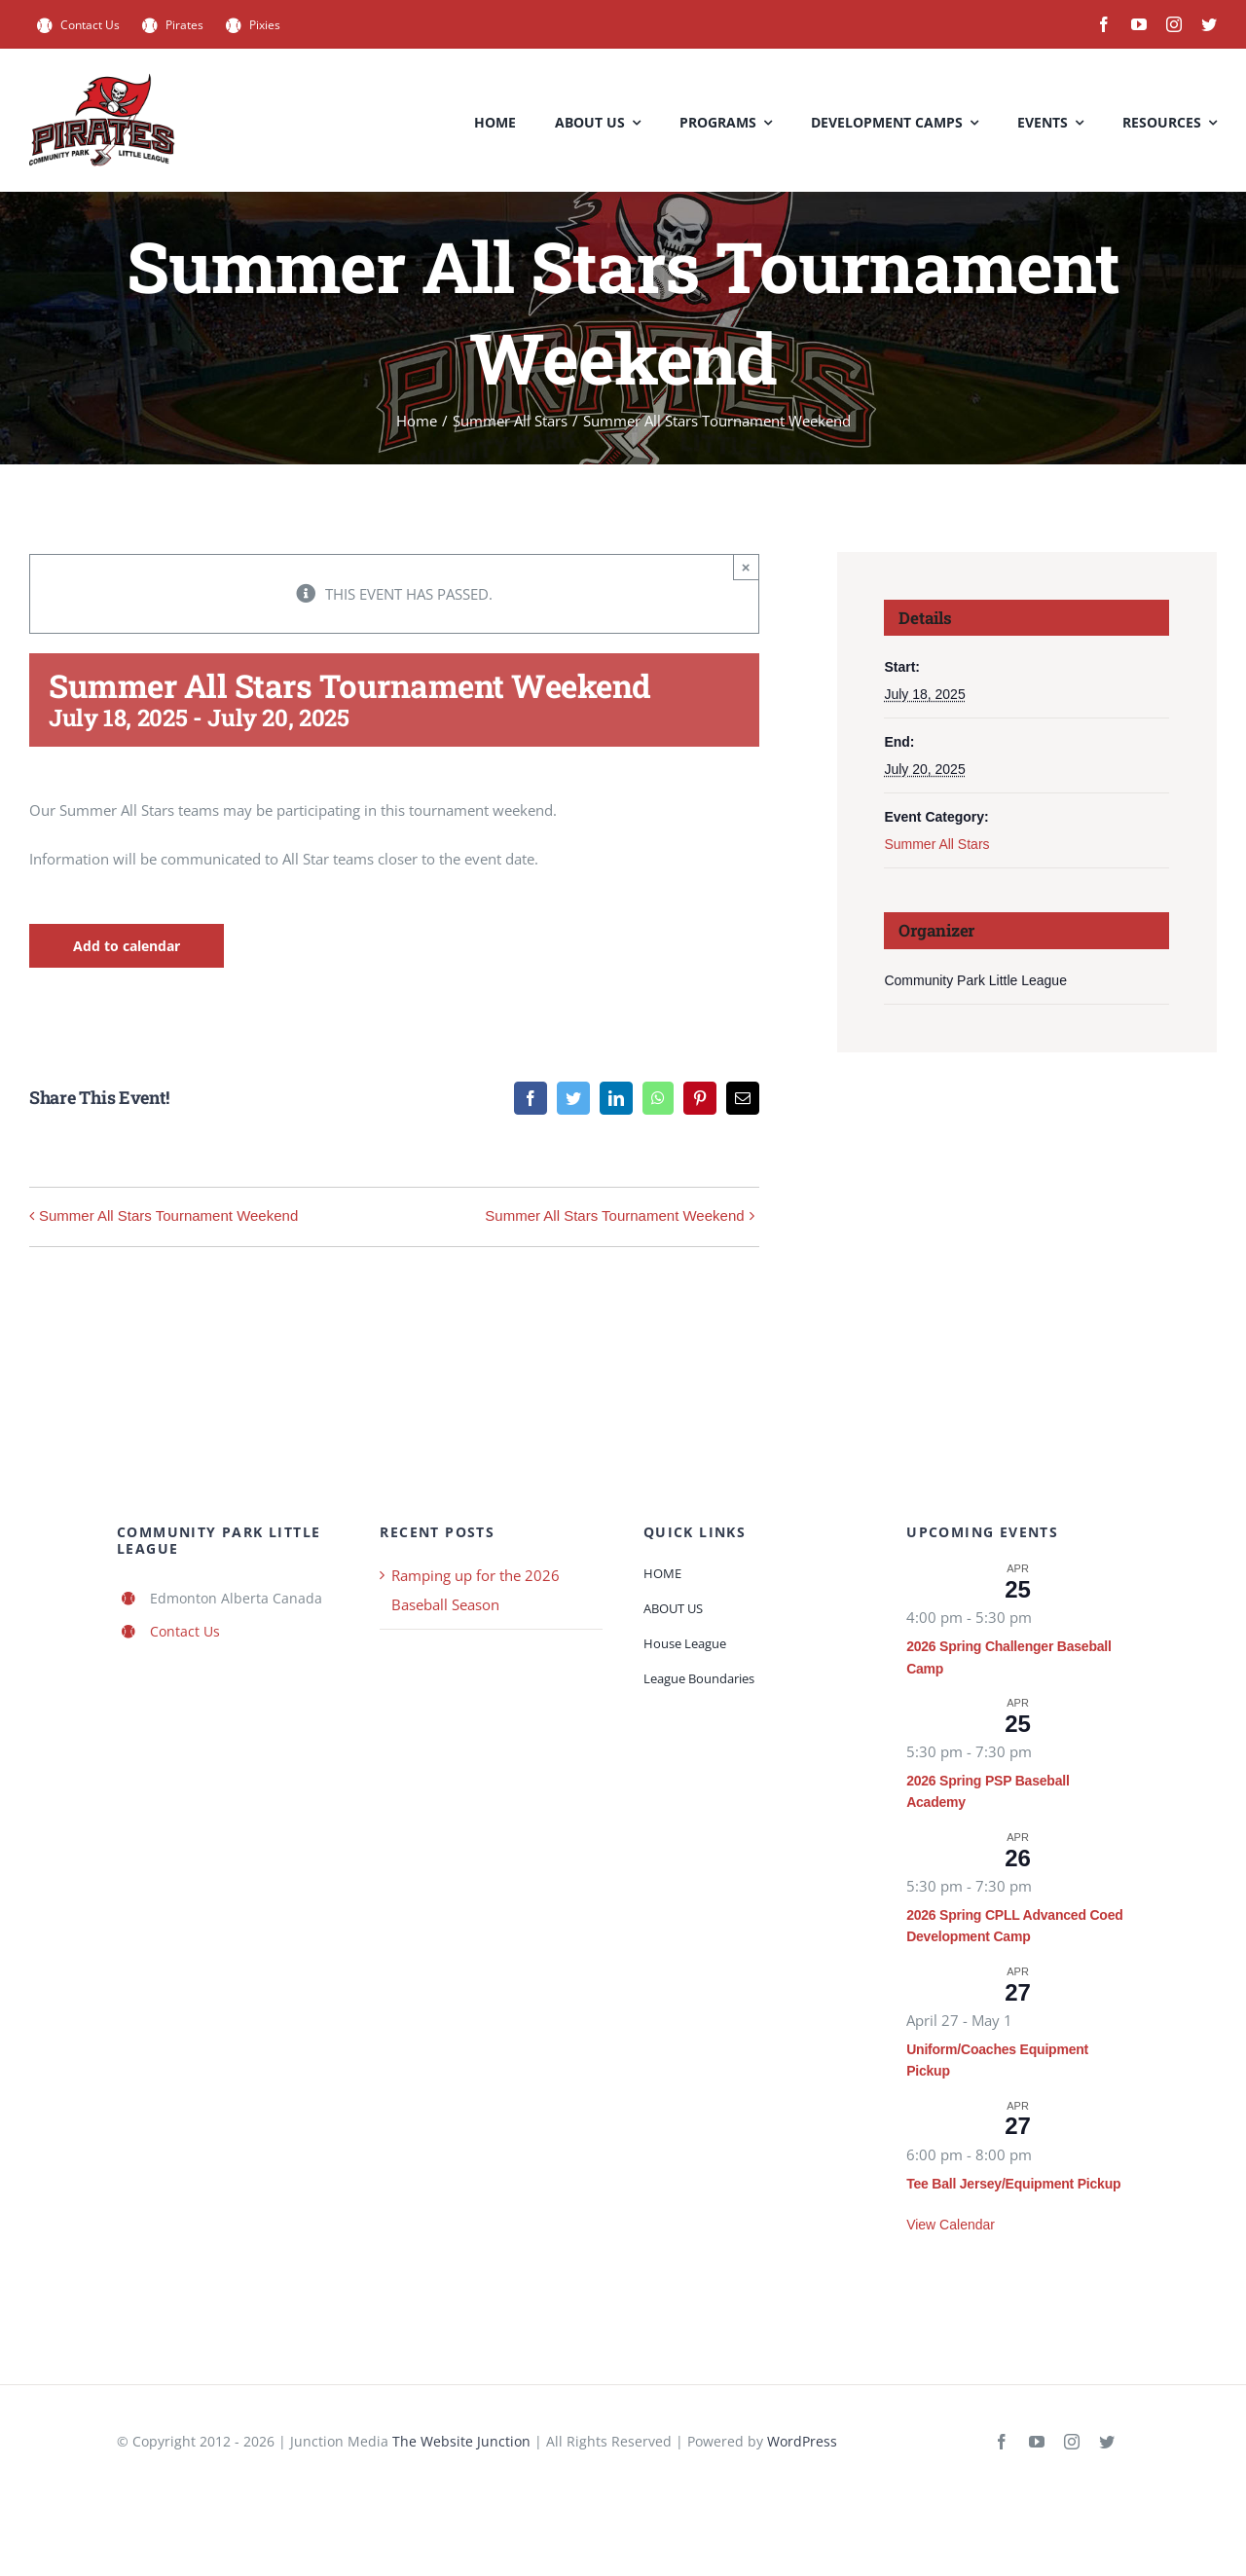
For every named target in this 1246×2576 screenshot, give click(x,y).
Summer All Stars (936, 844)
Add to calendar (126, 946)
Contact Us (185, 1631)
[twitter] (1209, 24)
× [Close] (746, 567)
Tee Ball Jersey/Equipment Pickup (1013, 2183)
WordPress (802, 2441)
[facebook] (1104, 24)
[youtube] (1139, 24)
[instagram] (1174, 24)
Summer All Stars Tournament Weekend (168, 1215)
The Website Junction (461, 2441)
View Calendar (950, 2224)
